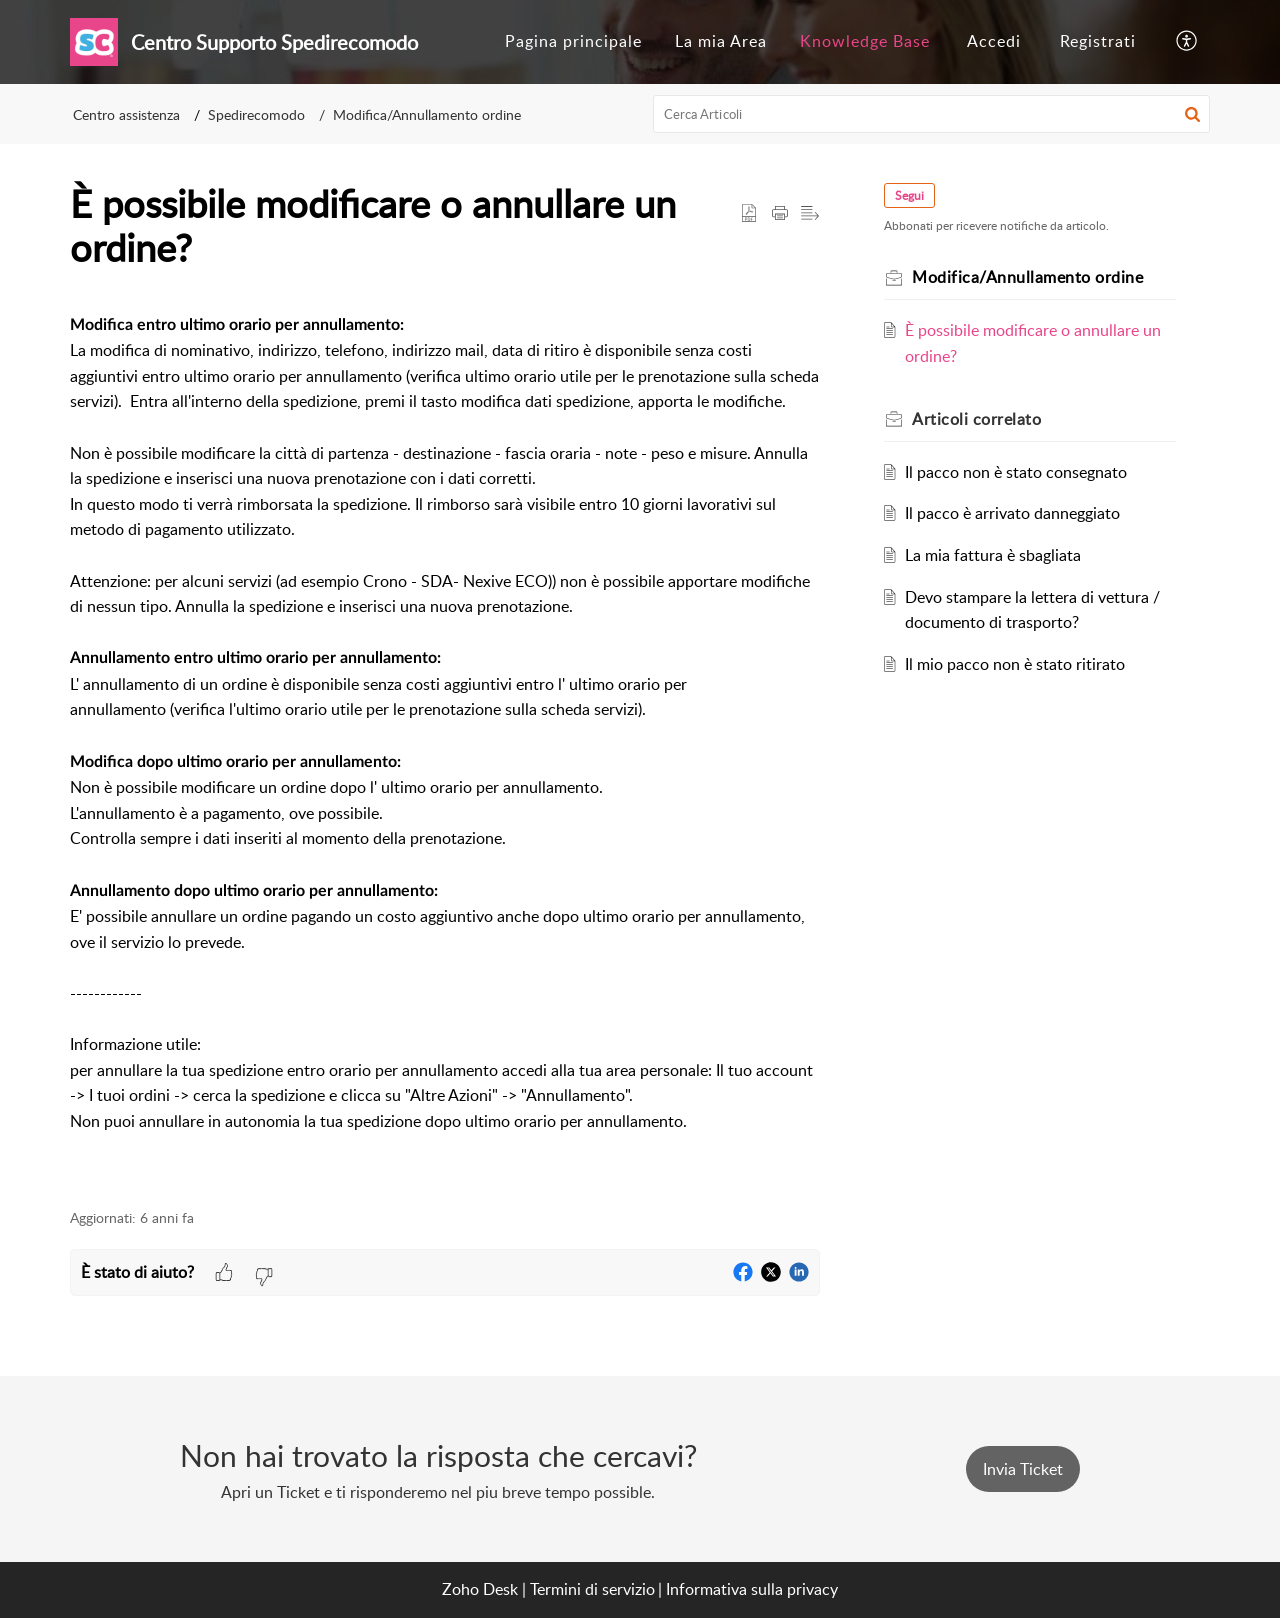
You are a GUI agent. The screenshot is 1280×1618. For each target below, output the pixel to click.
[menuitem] (573, 42)
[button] (1187, 42)
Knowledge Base (865, 41)
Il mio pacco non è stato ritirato (1015, 664)
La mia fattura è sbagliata (993, 555)
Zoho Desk (480, 1589)
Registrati (1098, 41)
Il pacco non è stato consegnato (1016, 472)
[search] (932, 114)
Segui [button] (909, 195)
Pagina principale (573, 41)
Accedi (994, 41)
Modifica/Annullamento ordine (427, 114)
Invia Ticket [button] (1023, 1469)
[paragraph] (445, 749)
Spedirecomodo (256, 114)
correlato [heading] (976, 419)
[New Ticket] (1023, 1469)
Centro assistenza (126, 114)
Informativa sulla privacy (752, 1589)
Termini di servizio (592, 1589)
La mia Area (721, 41)
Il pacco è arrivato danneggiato (1012, 513)
